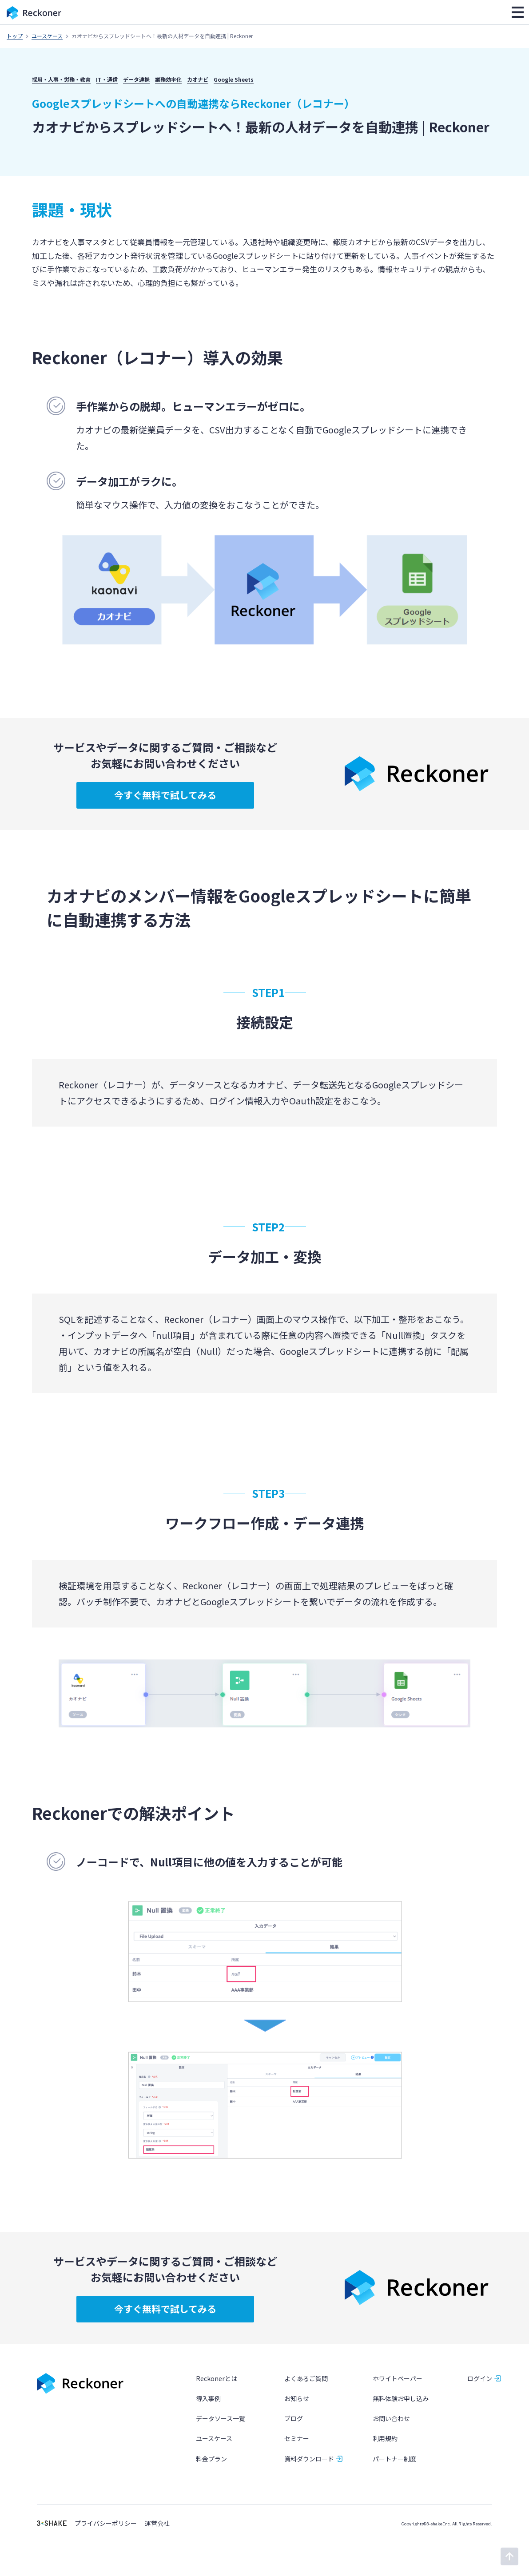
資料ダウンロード (309, 2458)
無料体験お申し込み (401, 2398)
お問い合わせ (391, 2418)
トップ (15, 36)
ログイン (479, 2378)
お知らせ (296, 2398)
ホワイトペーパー (397, 2378)
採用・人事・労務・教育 (61, 79)
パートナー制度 (394, 2458)
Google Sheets (234, 79)
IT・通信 (107, 79)
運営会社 (157, 2523)
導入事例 (208, 2398)
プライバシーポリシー (106, 2523)
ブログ (293, 2418)
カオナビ (197, 79)
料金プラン (211, 2458)
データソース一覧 (220, 2418)
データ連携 (136, 79)
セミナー (296, 2438)
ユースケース (47, 36)
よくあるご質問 (306, 2378)
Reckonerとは (216, 2378)
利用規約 (385, 2438)
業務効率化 (168, 79)
